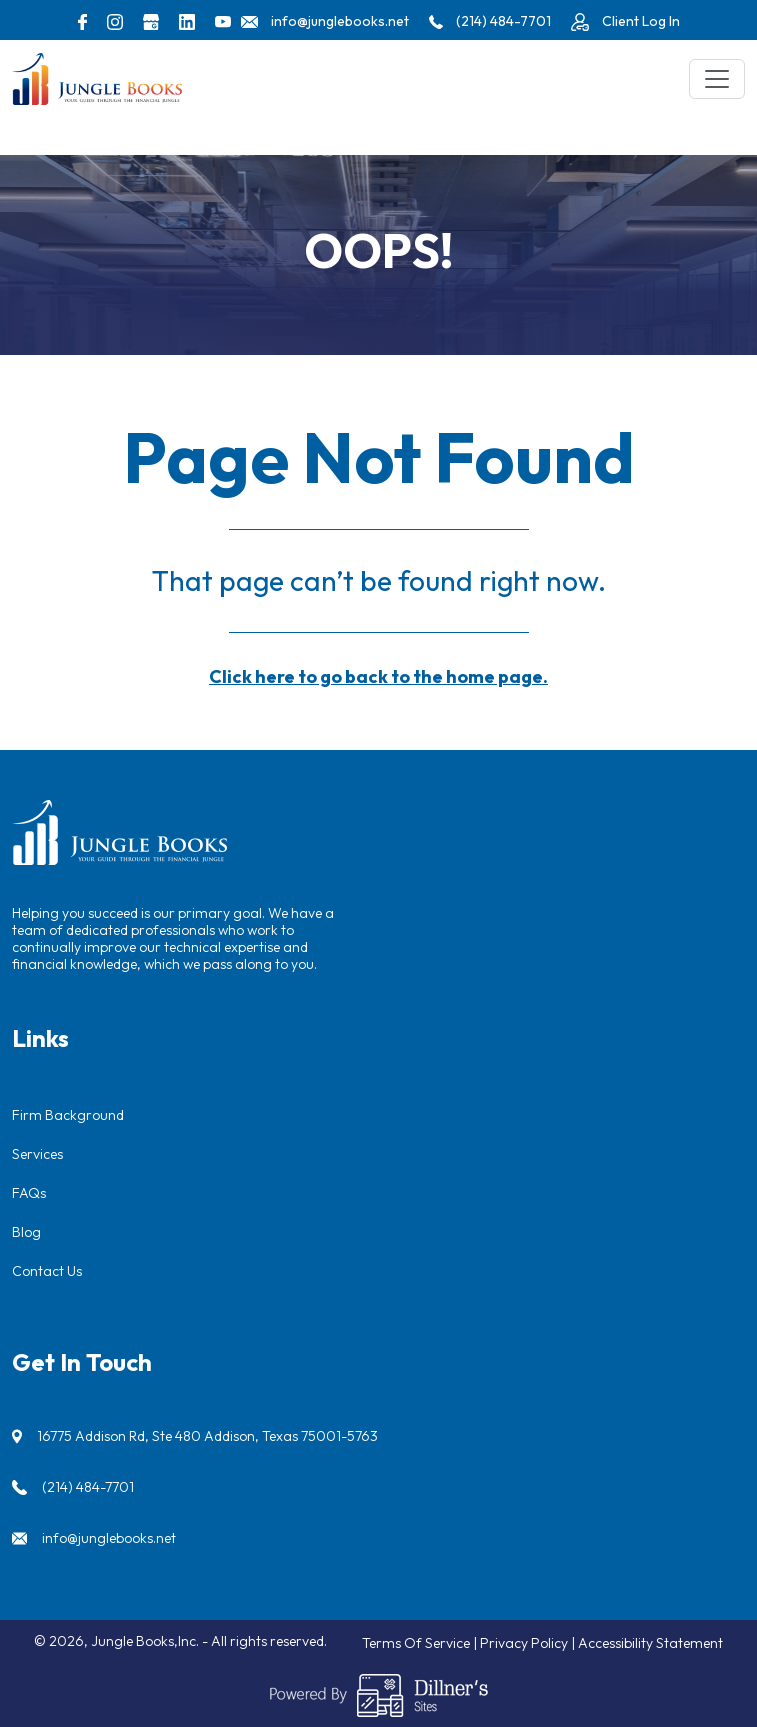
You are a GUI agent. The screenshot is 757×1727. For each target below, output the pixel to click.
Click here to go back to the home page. (378, 676)
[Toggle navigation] (717, 79)
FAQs (29, 1193)
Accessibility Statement (650, 1643)
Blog (26, 1232)
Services (37, 1154)
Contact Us (47, 1271)
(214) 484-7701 (88, 1487)
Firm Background (68, 1115)
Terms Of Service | (421, 1643)
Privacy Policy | (529, 1643)
